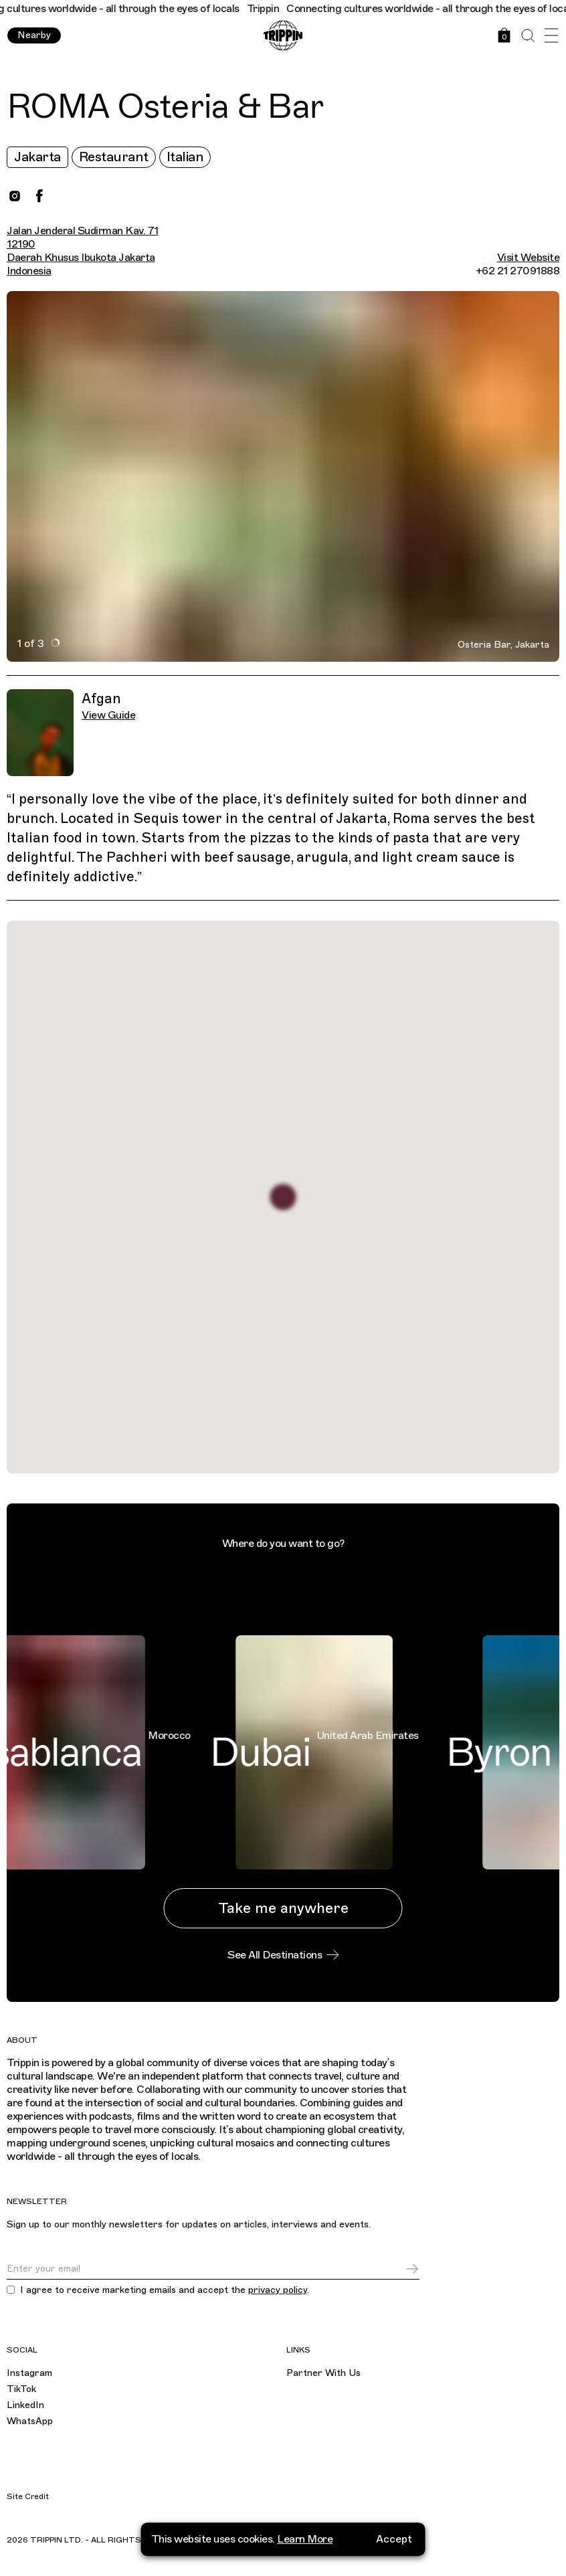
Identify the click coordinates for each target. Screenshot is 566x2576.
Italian (185, 157)
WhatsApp (30, 2421)
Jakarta (37, 157)
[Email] (206, 2269)
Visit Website (528, 257)
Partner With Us (323, 2373)
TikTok (21, 2389)
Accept (394, 2544)
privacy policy (277, 2290)
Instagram (29, 2373)
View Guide (108, 715)
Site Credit (28, 2496)
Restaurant (114, 157)
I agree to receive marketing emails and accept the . (164, 2290)
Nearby (34, 35)
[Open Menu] (551, 35)
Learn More (305, 2544)
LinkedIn (25, 2405)
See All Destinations (283, 1955)
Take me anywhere (283, 1908)
